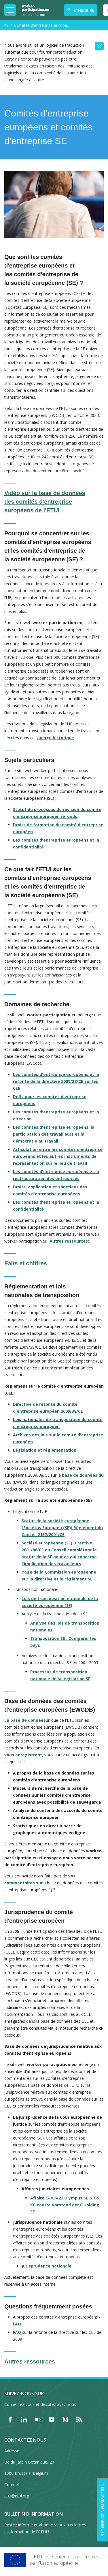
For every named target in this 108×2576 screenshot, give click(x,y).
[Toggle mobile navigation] (10, 10)
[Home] (35, 10)
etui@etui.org (16, 2495)
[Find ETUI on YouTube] (51, 2419)
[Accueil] (6, 25)
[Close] (99, 46)
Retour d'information (102, 2510)
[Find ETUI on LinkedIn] (24, 2419)
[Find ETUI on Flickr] (37, 2419)
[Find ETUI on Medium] (65, 2419)
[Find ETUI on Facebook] (10, 2419)
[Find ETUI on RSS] (79, 2419)
